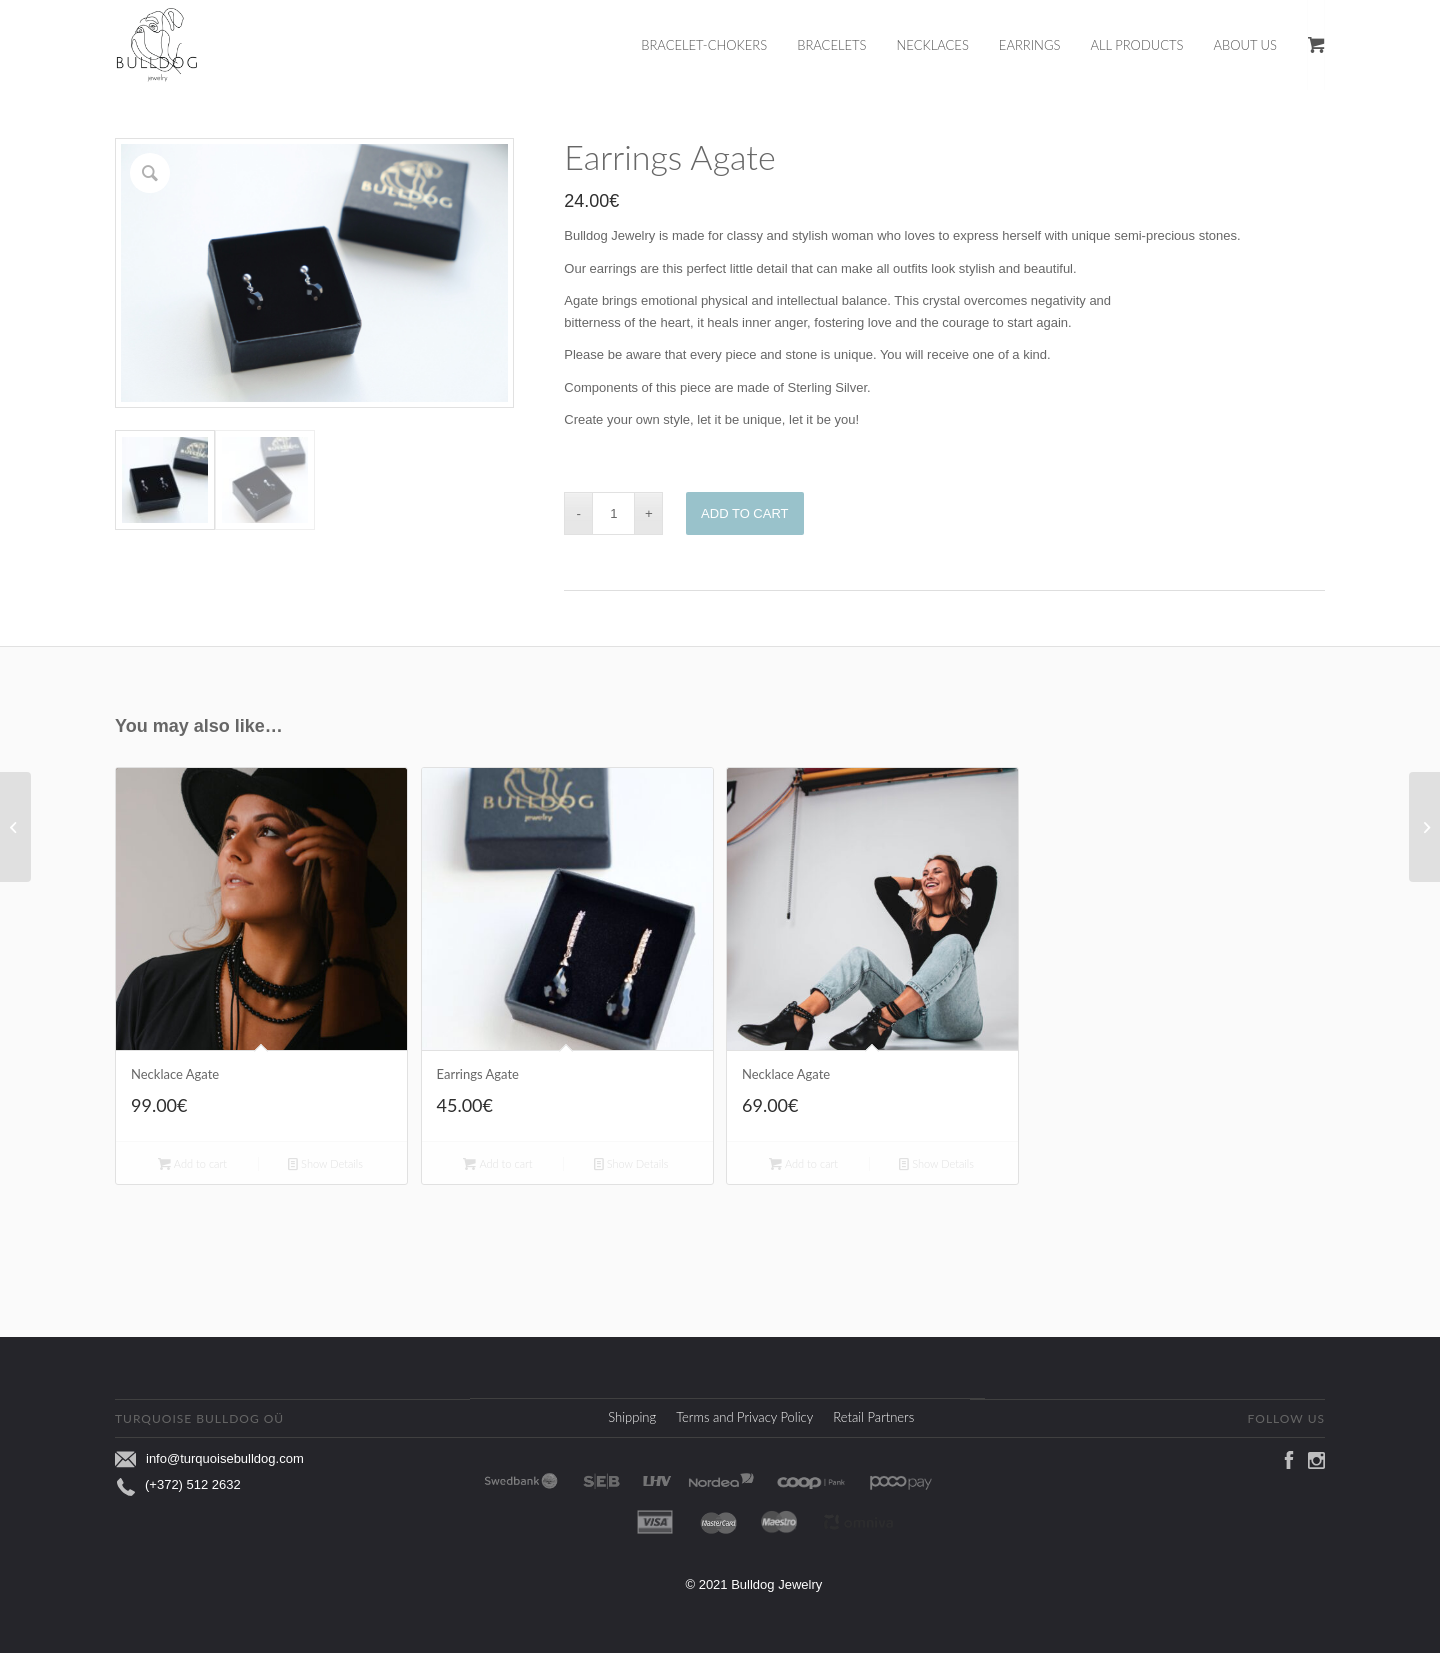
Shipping (632, 1414)
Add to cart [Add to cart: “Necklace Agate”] (192, 1160)
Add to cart (744, 513)
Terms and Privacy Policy (744, 1414)
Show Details (325, 1160)
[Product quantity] (613, 513)
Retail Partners (873, 1414)
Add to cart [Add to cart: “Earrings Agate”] (497, 1160)
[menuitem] (719, 45)
